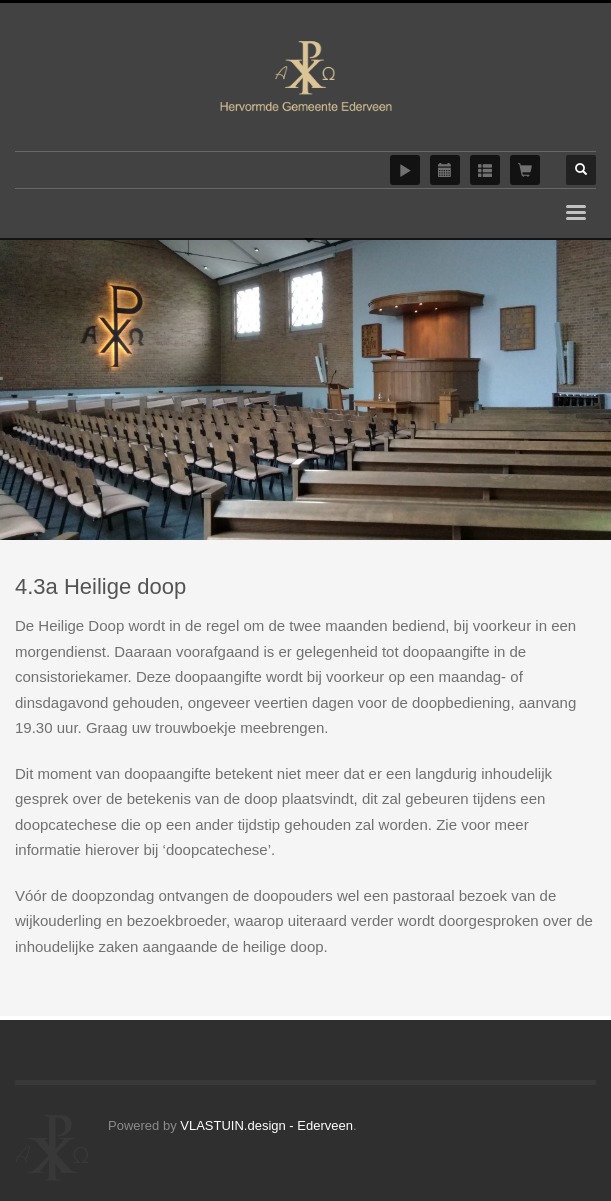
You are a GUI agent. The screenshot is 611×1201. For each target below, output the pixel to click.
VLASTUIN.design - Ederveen (266, 1125)
